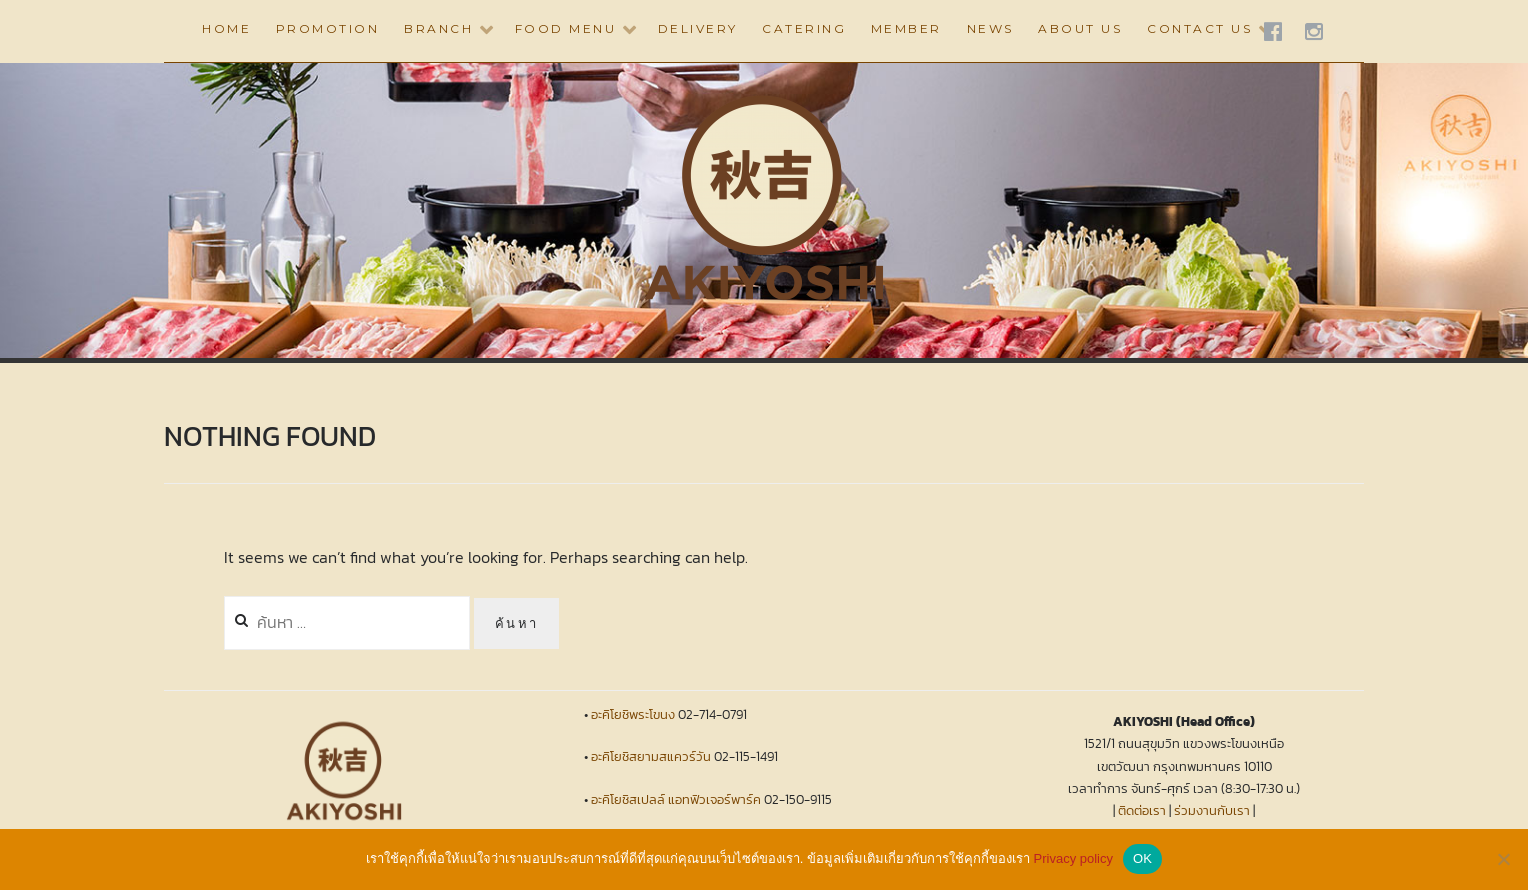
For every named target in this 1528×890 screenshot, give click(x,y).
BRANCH (438, 28)
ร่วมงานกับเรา (1212, 810)
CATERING (804, 28)
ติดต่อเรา (1142, 810)
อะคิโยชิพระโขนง (633, 714)
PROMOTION (328, 28)
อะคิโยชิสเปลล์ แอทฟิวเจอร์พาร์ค (676, 799)
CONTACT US (1199, 28)
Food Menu (566, 28)
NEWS (990, 28)
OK (1142, 858)
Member (906, 28)
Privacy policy (1073, 858)
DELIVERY (698, 28)
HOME (226, 28)
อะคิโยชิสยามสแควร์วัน (651, 756)
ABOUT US (1080, 28)
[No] (1503, 859)
